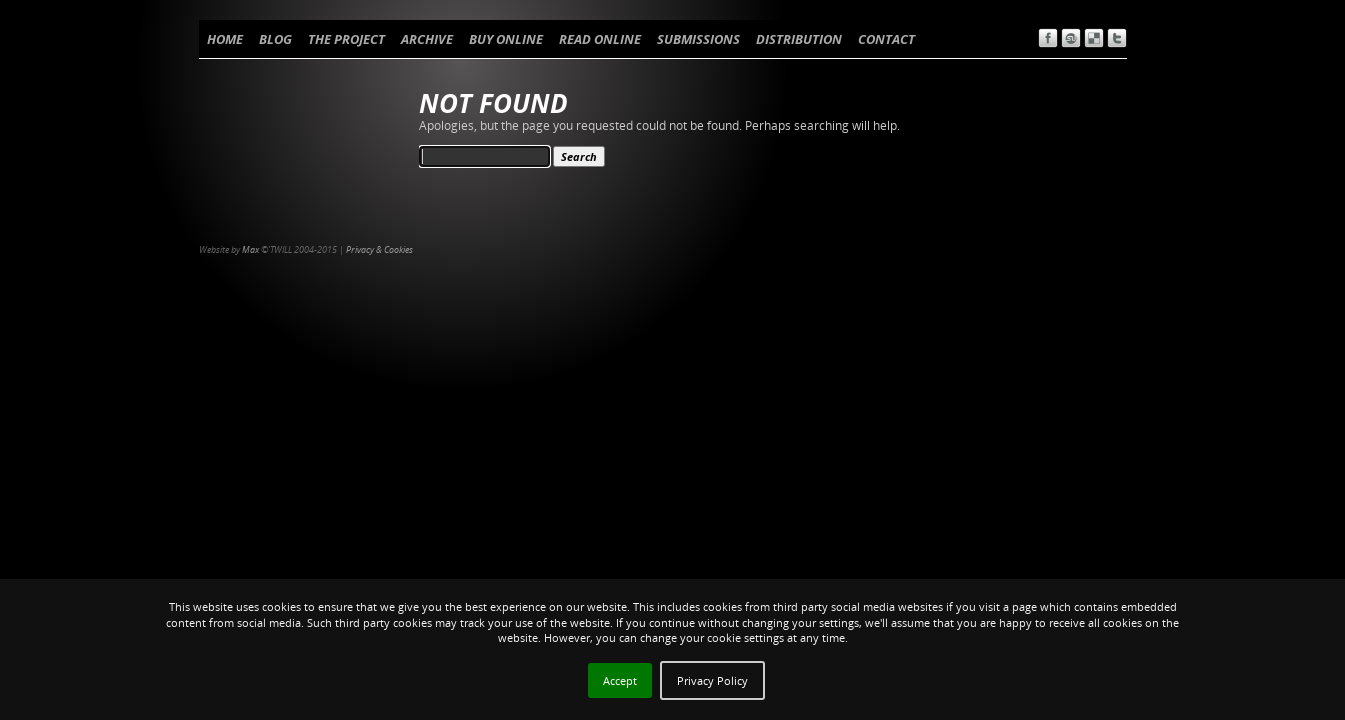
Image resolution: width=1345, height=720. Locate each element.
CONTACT (886, 39)
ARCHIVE (427, 39)
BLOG (275, 39)
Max (250, 249)
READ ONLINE (600, 39)
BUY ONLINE (506, 39)
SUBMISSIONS (698, 39)
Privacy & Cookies (379, 249)
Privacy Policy (712, 680)
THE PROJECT (346, 39)
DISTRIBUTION (799, 39)
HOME (225, 39)
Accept (620, 680)
